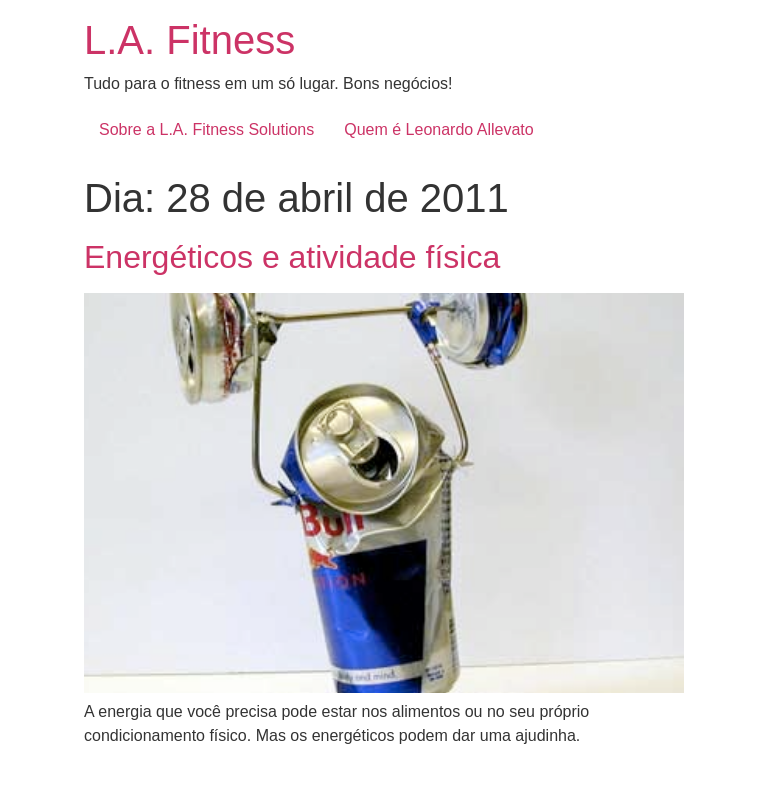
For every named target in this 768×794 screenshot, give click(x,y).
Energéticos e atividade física (292, 257)
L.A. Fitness (189, 40)
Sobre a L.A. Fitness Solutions (206, 129)
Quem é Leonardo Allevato (438, 129)
